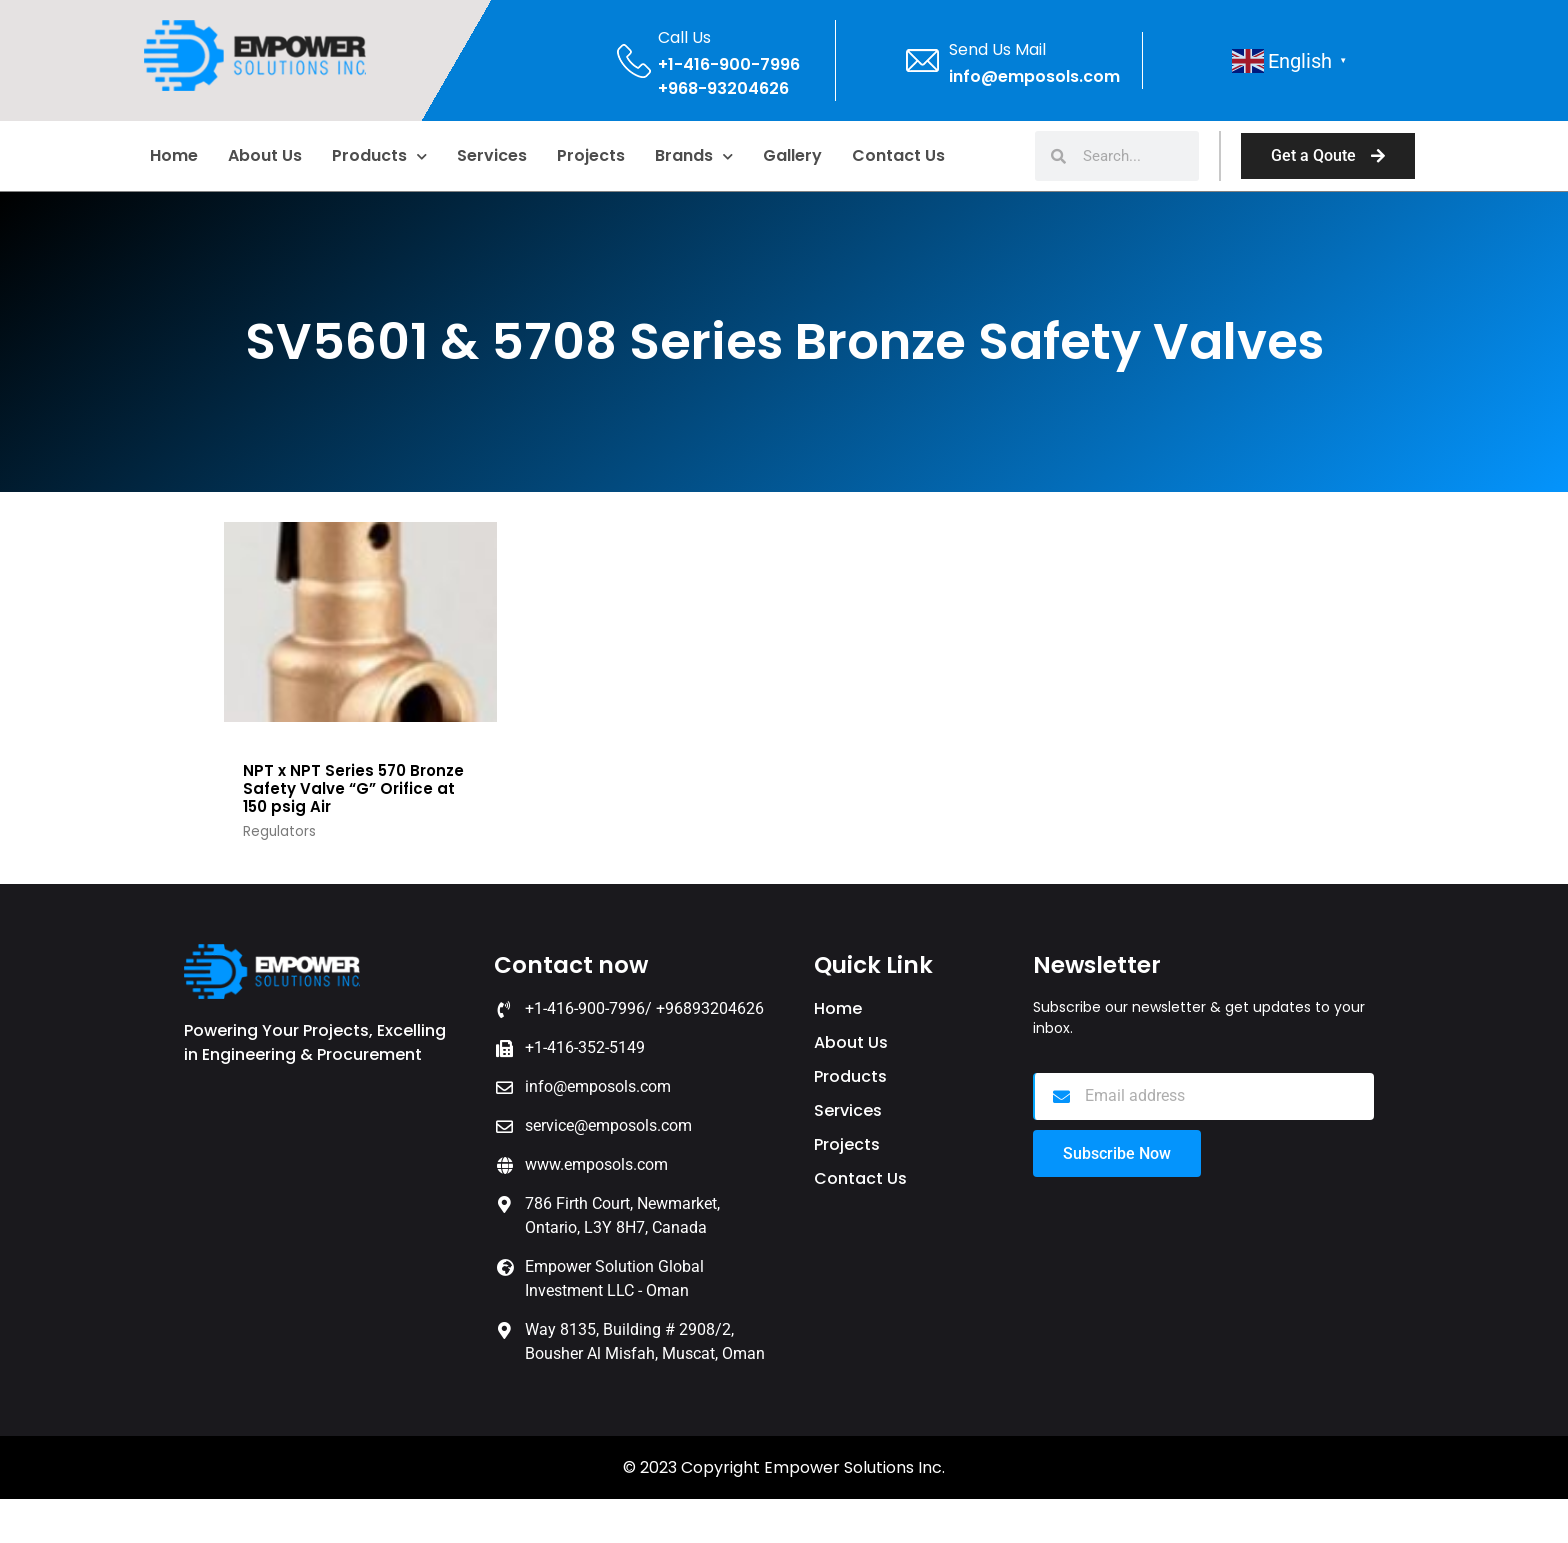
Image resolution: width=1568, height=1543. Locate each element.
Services (492, 155)
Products (379, 156)
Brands (694, 156)
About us (265, 155)
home (174, 155)
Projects (591, 155)
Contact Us (898, 155)
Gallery (792, 155)
